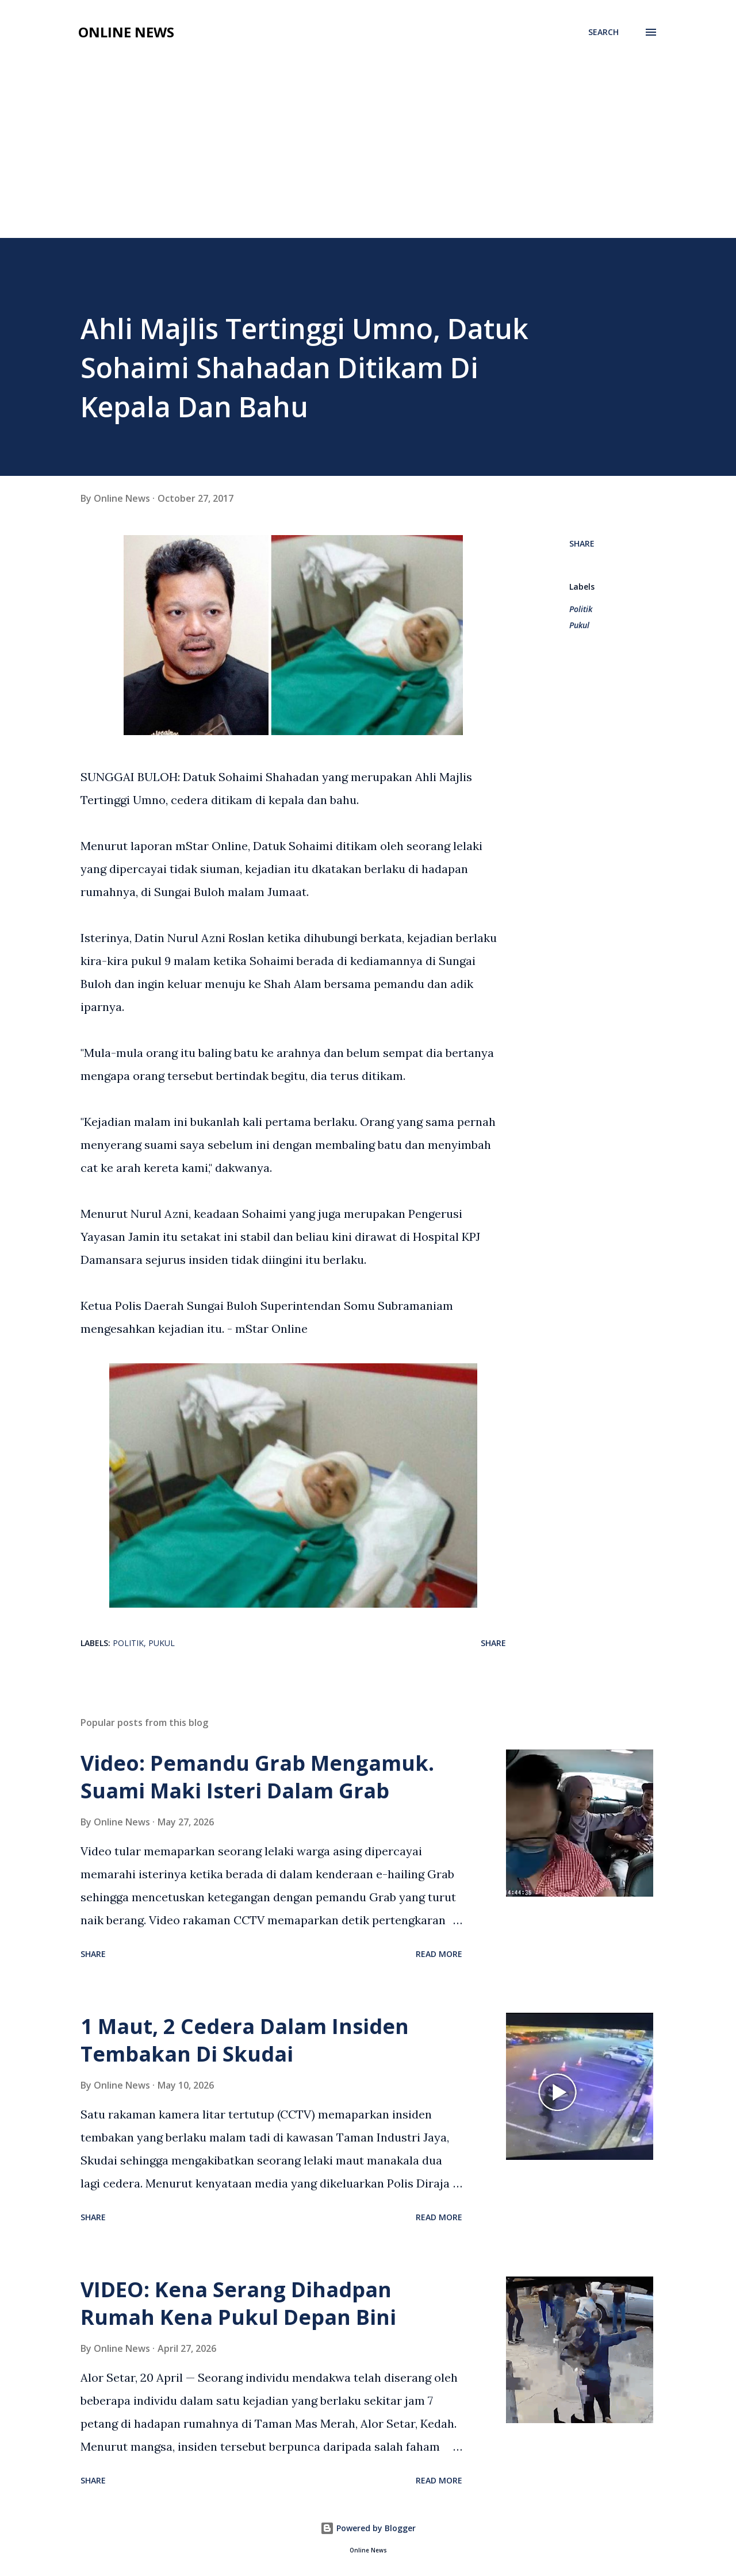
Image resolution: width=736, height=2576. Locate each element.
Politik (580, 608)
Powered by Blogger (368, 2528)
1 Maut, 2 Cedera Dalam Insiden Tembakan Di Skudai (244, 2040)
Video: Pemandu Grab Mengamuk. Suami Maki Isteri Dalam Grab (257, 1777)
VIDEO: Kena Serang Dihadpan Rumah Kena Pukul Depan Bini (238, 2303)
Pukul (579, 625)
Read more (439, 1953)
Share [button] (582, 543)
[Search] (603, 32)
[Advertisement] (368, 151)
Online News (126, 31)
